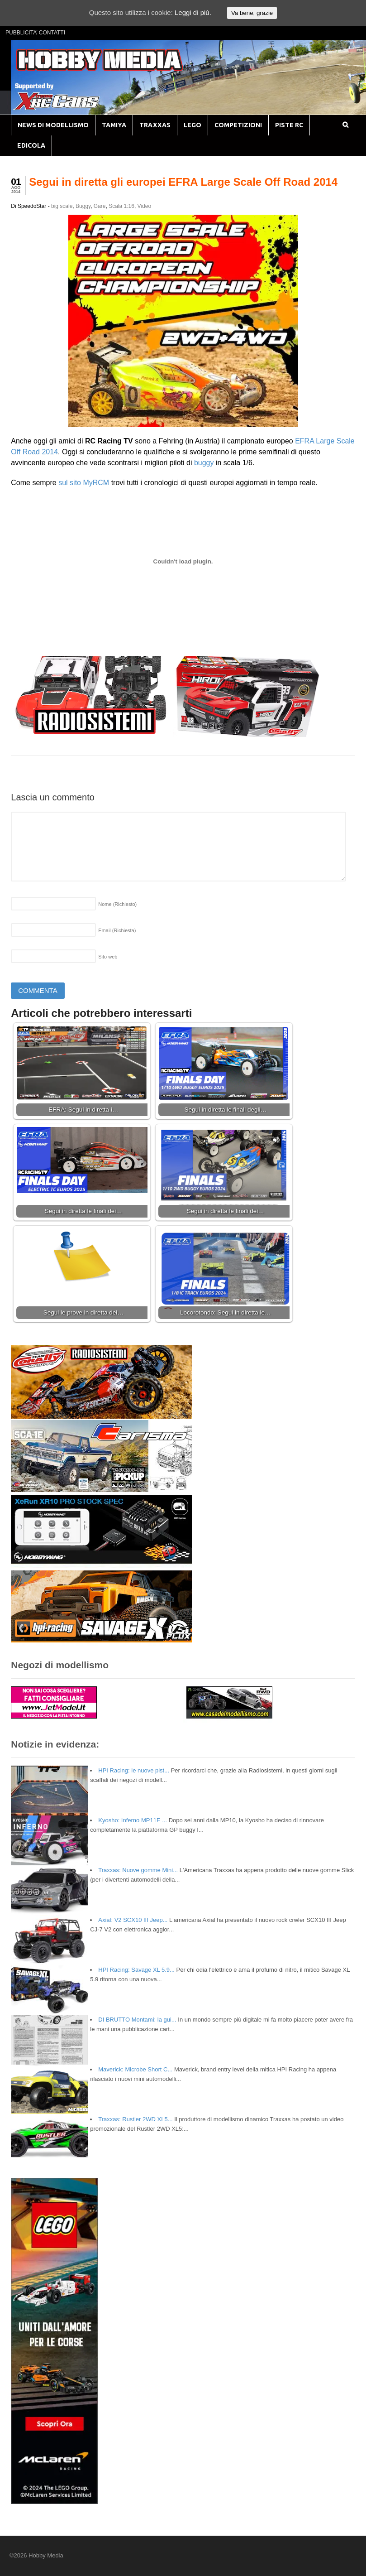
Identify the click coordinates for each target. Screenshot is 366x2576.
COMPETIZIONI (238, 125)
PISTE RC (289, 125)
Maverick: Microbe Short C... (135, 2069)
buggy (204, 463)
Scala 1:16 (121, 206)
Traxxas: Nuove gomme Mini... (138, 1870)
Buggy (83, 206)
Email (117, 930)
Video (144, 206)
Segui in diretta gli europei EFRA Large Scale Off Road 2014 (183, 182)
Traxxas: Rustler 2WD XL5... (135, 2119)
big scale (61, 206)
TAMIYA (114, 125)
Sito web (107, 956)
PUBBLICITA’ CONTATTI (35, 32)
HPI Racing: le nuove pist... (133, 1770)
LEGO (192, 125)
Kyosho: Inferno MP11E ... (132, 1820)
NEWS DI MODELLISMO (53, 125)
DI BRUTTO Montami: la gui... (137, 2019)
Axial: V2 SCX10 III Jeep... (132, 1919)
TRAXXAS (155, 125)
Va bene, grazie (252, 13)
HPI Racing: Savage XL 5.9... (136, 1969)
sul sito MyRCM (84, 482)
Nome (117, 904)
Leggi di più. (193, 12)
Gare (100, 206)
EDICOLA (31, 145)
